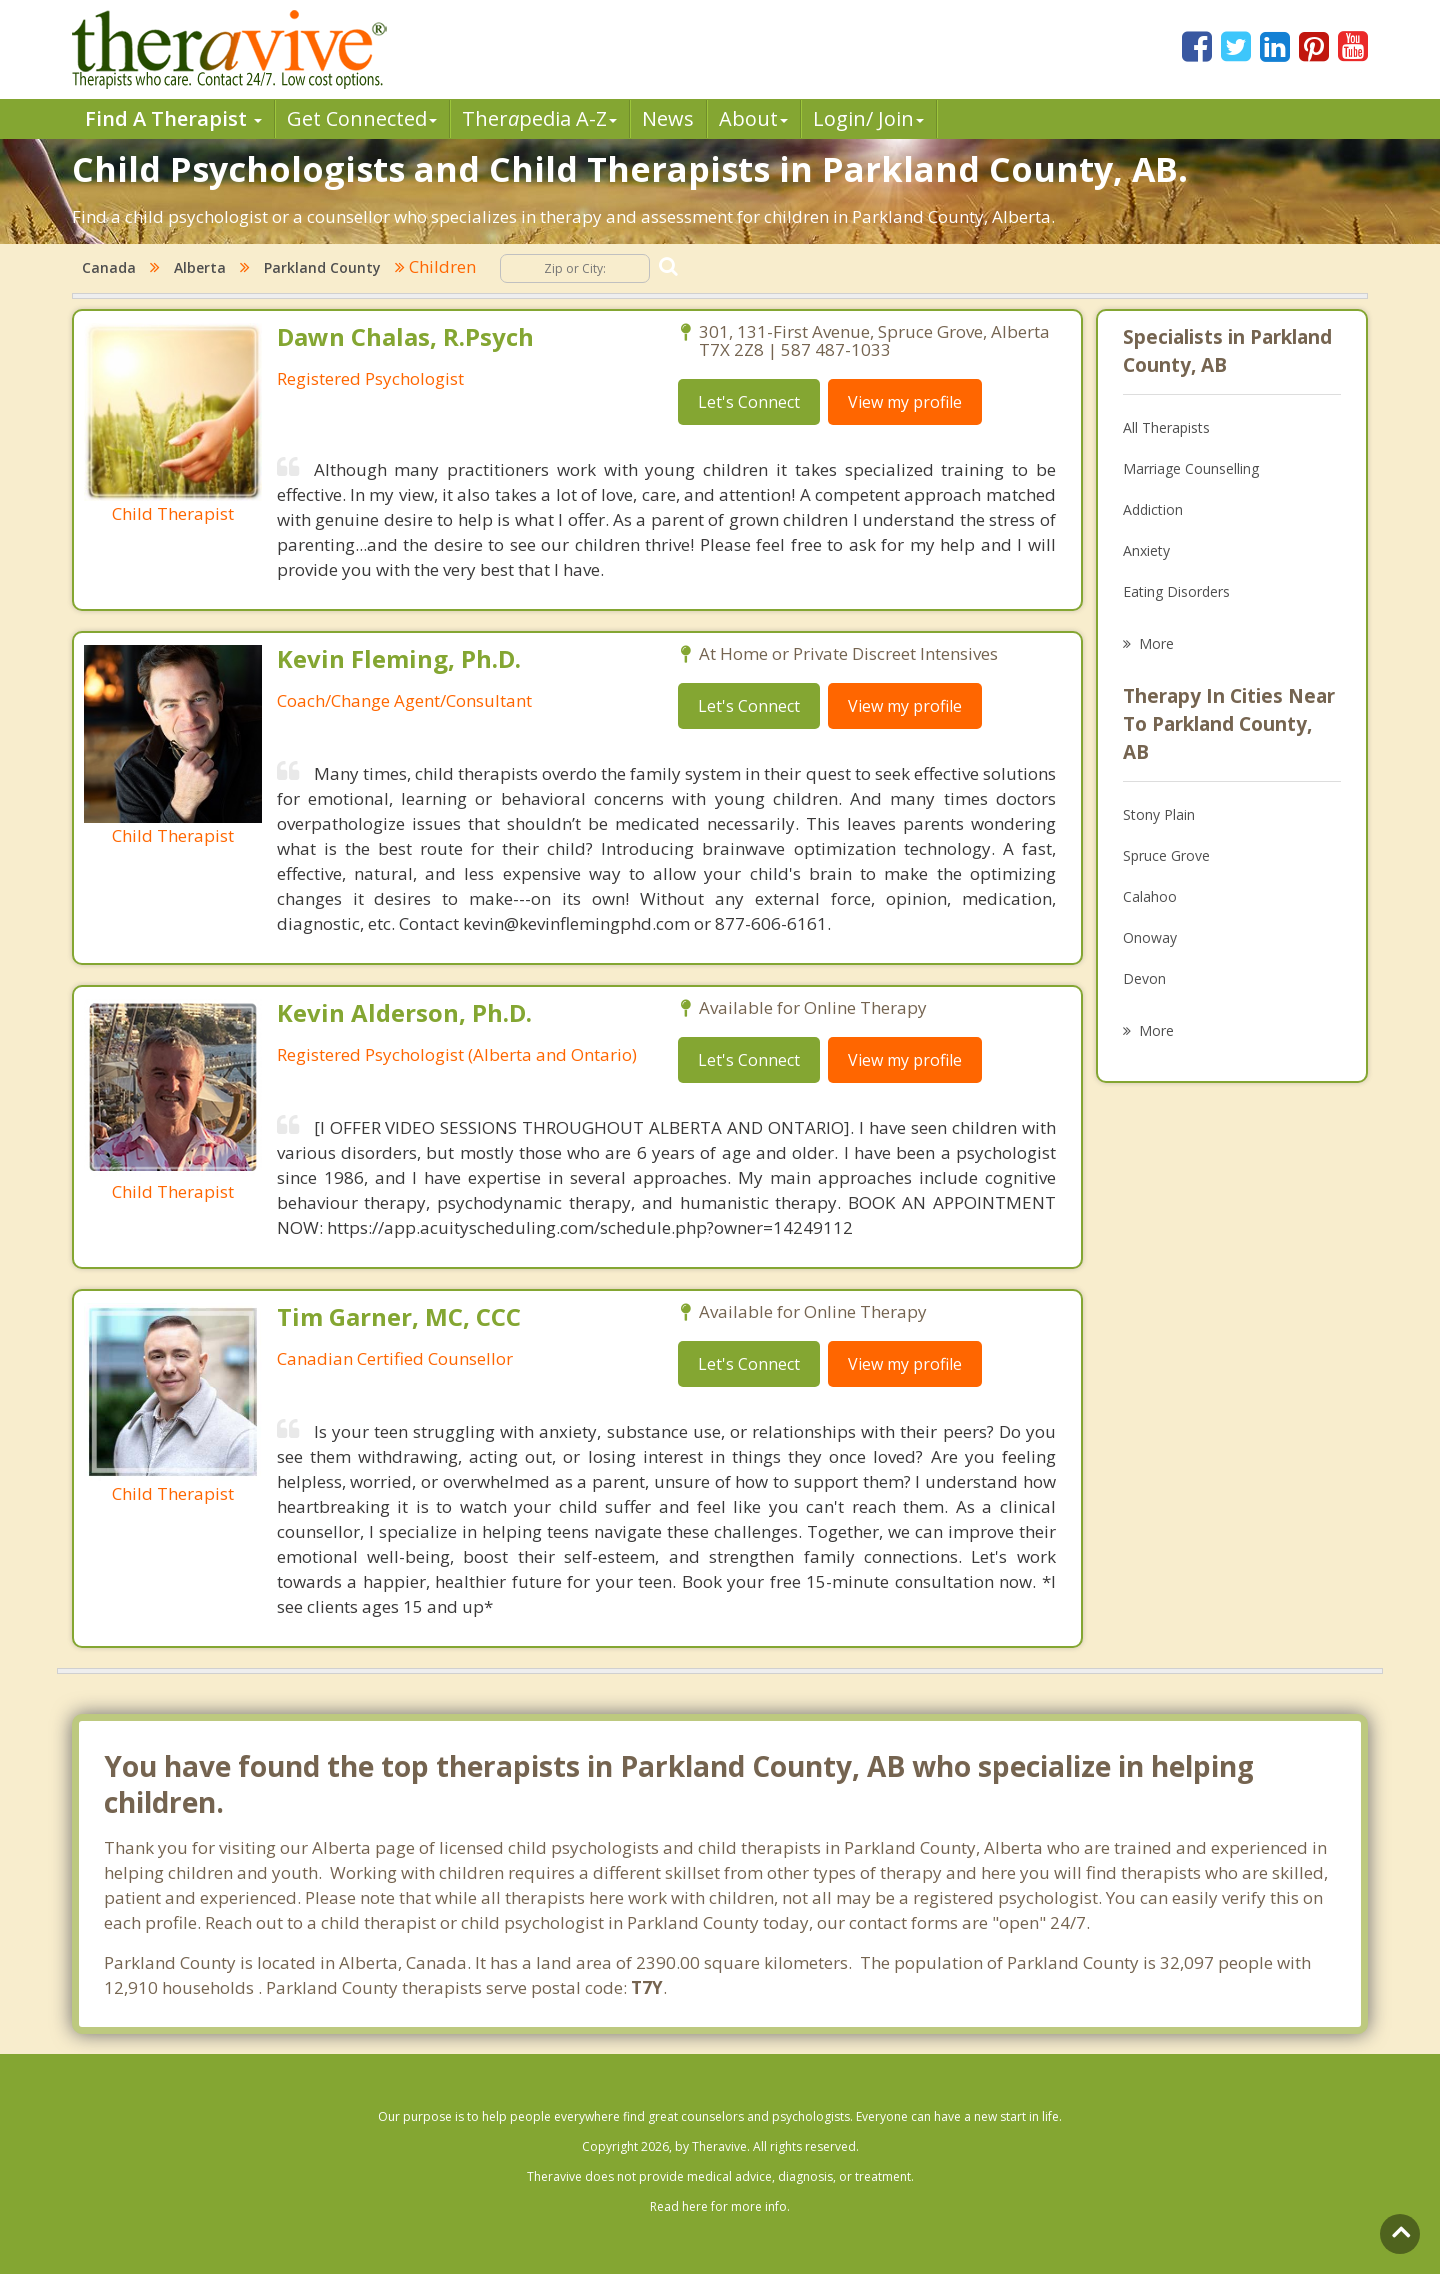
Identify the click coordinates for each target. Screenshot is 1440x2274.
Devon (1144, 978)
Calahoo (1150, 896)
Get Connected (362, 118)
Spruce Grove (1166, 855)
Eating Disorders (1176, 591)
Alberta (200, 267)
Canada (109, 267)
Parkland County (322, 267)
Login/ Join (868, 118)
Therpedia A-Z (539, 118)
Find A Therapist (173, 118)
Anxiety (1146, 550)
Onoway (1150, 937)
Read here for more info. (720, 2206)
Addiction (1153, 509)
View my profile (905, 402)
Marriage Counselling (1191, 468)
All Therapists (1166, 427)
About (753, 118)
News (668, 118)
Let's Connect (749, 402)
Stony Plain (1159, 814)
